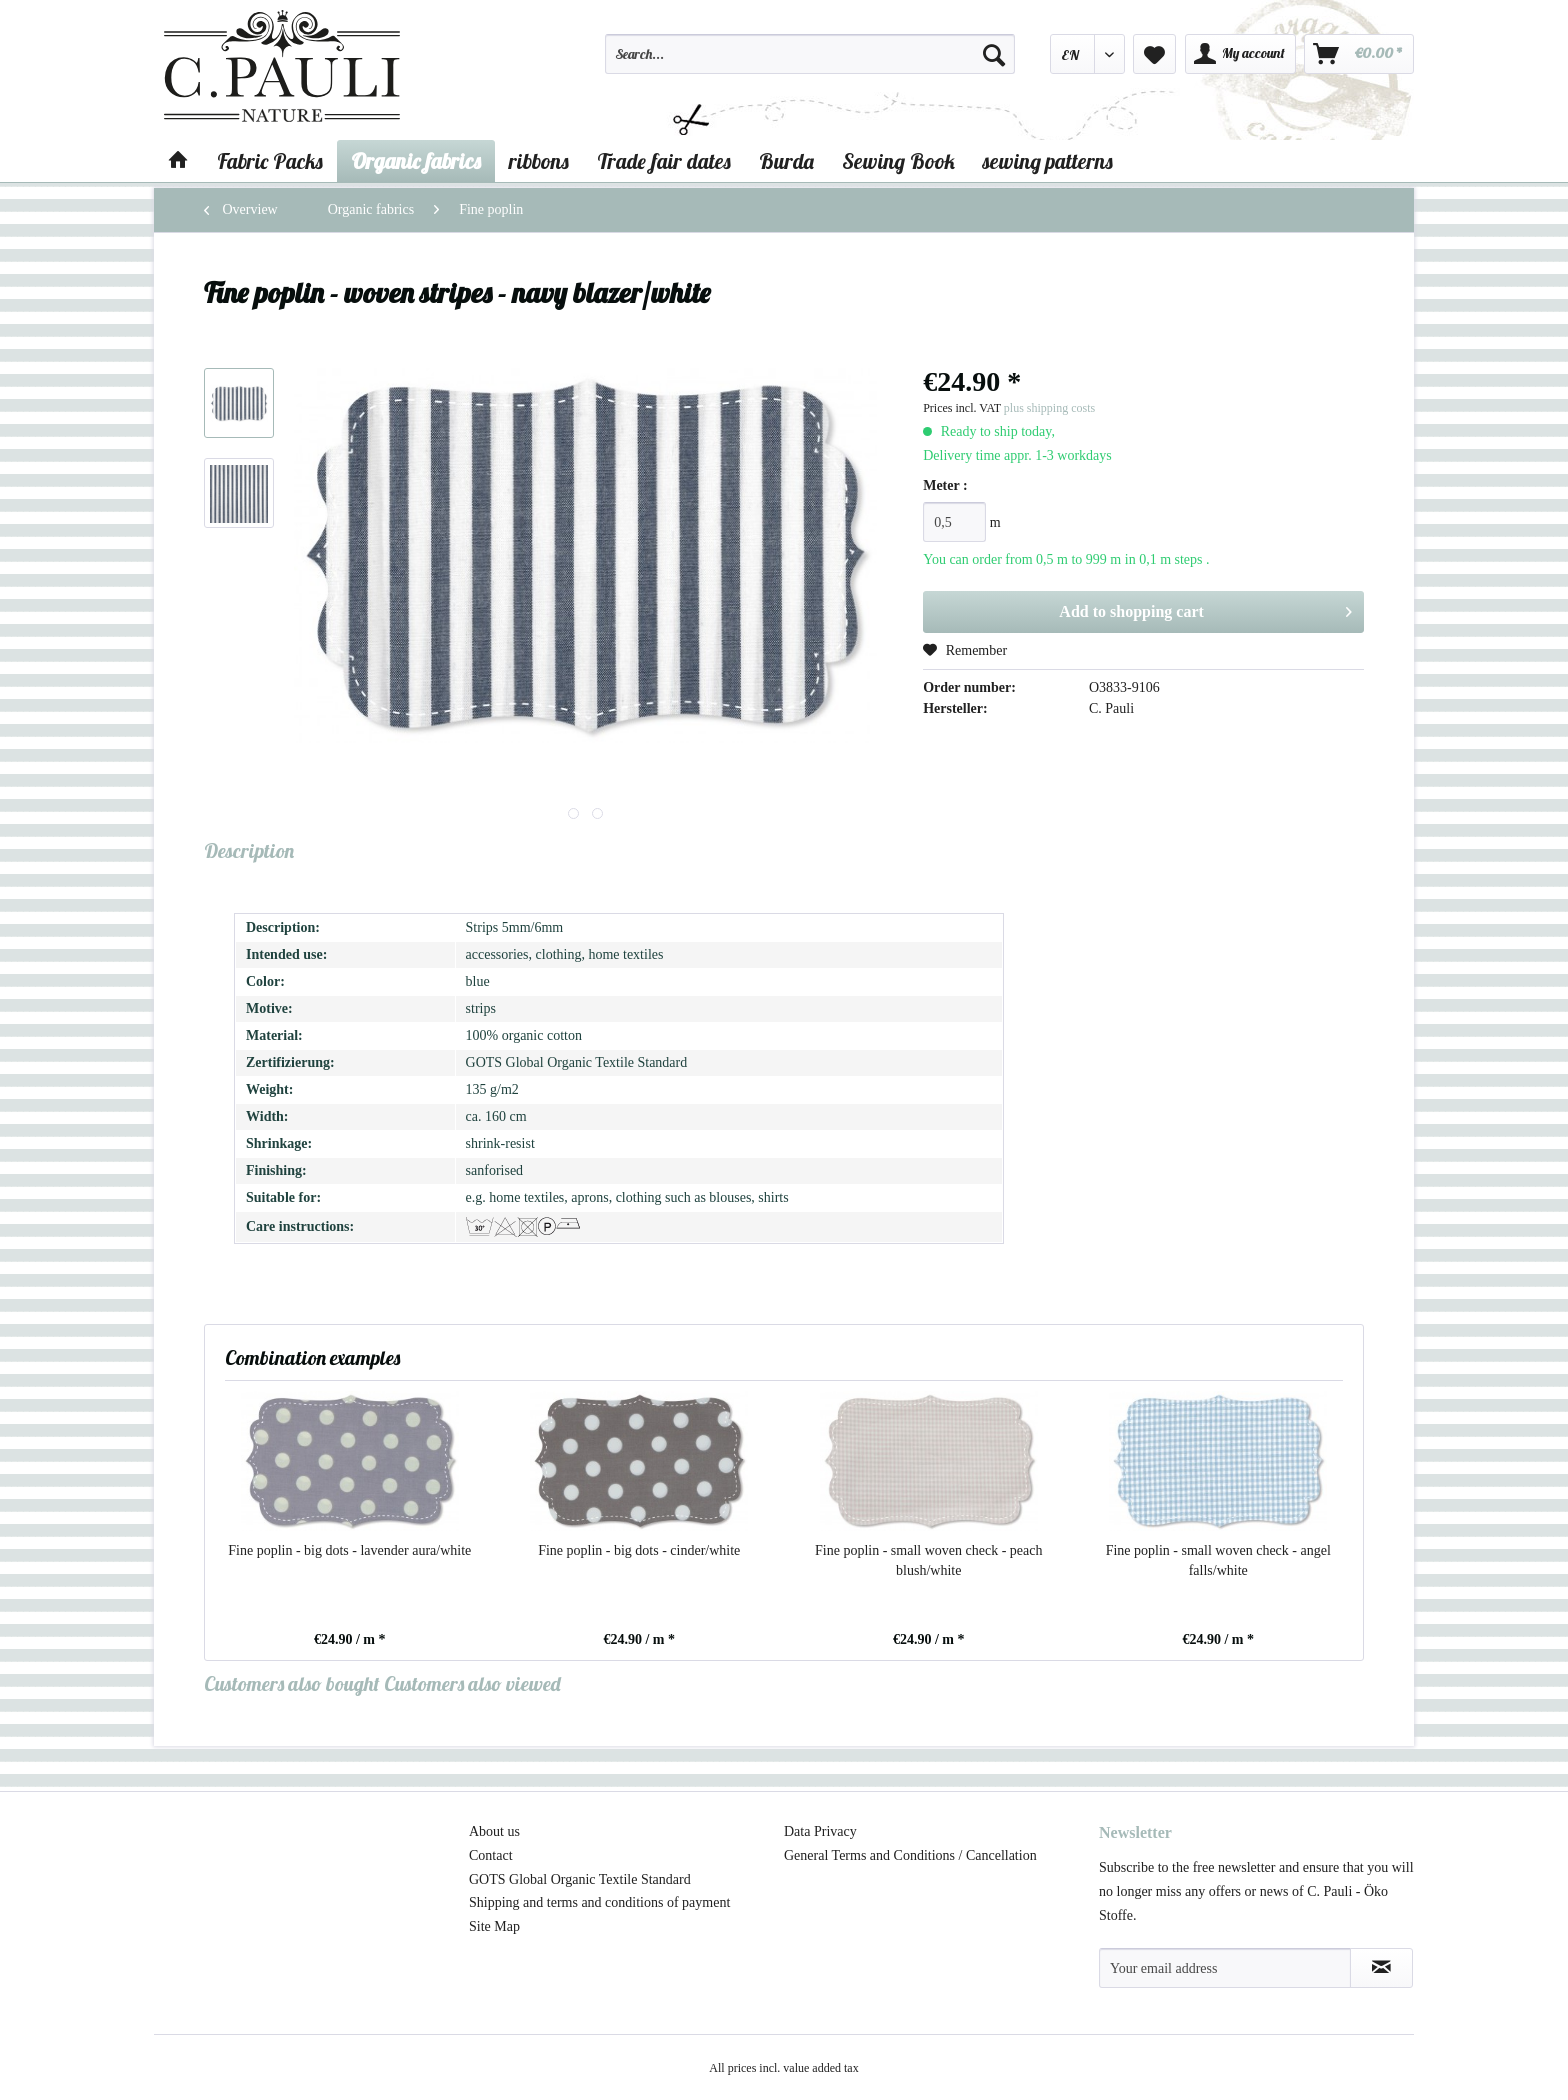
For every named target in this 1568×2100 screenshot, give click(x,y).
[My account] (1240, 54)
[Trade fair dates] (664, 161)
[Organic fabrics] (416, 161)
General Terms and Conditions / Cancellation (910, 1855)
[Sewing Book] (898, 161)
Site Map (494, 1926)
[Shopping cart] (1359, 54)
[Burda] (786, 161)
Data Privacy (820, 1831)
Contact (491, 1855)
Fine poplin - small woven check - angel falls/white (1218, 1560)
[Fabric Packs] (270, 161)
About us (494, 1831)
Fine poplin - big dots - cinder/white (639, 1550)
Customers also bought (292, 1683)
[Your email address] (1225, 1968)
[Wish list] (1154, 54)
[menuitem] (810, 63)
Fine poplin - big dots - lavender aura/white (349, 1550)
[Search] (994, 54)
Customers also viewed (472, 1683)
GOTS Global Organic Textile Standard (580, 1879)
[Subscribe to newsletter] (1381, 1968)
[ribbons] (539, 161)
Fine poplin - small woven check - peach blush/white (928, 1560)
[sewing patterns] (1048, 161)
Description (249, 850)
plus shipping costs (1049, 408)
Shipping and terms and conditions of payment (599, 1902)
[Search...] (810, 54)
